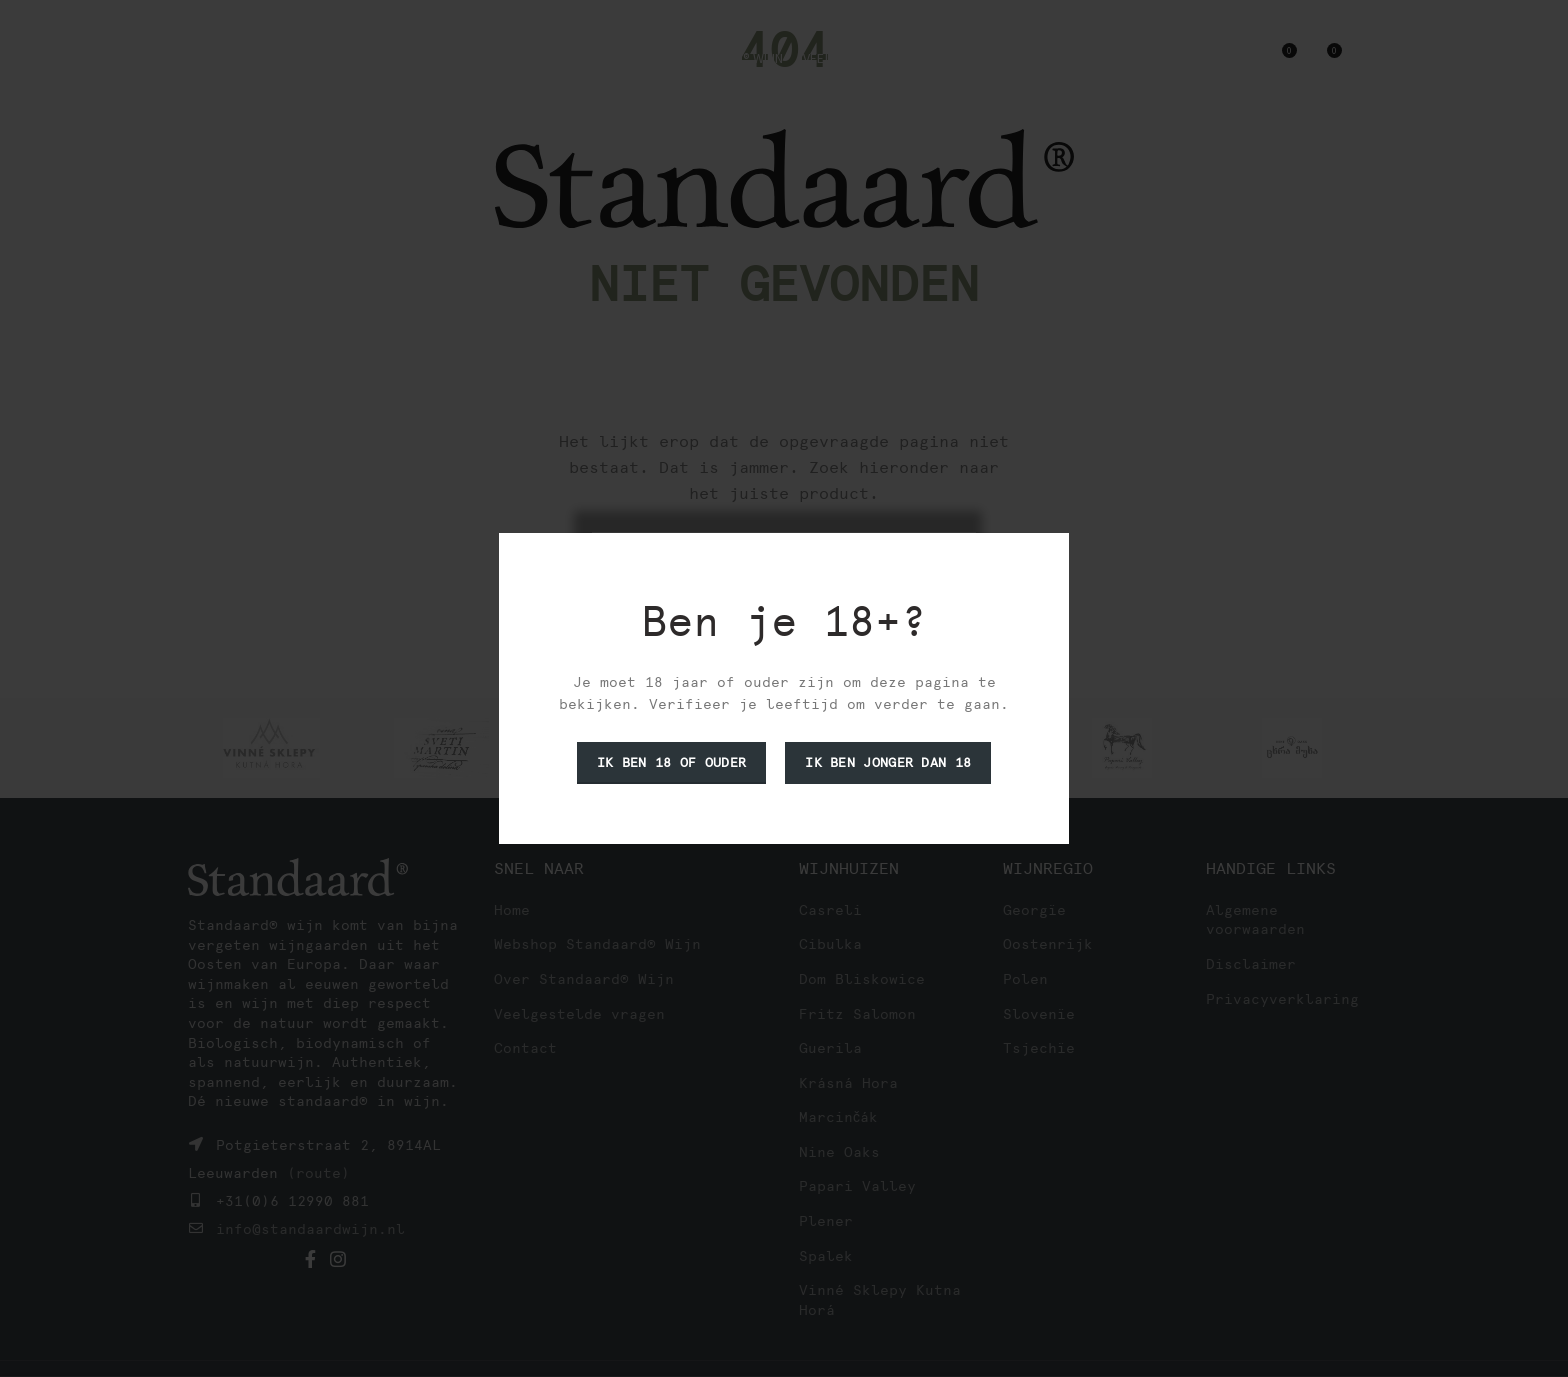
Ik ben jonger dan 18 (888, 762)
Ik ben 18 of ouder (671, 762)
